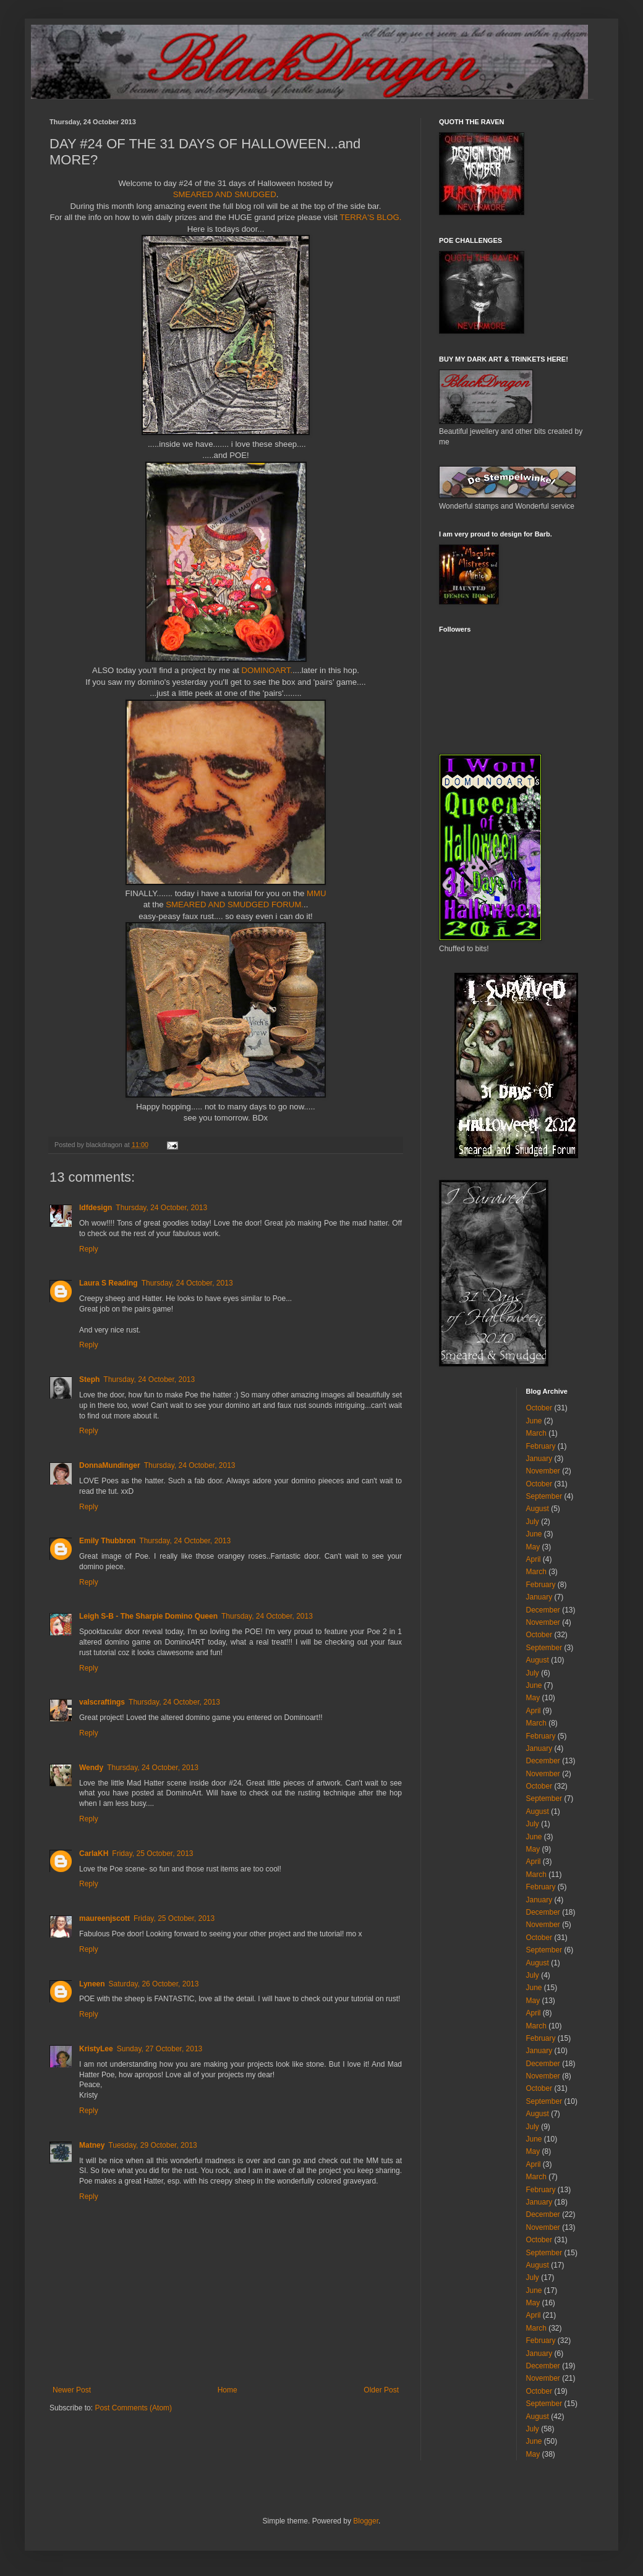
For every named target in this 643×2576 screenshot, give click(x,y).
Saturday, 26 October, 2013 (154, 1984)
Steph (89, 1379)
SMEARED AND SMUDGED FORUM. (235, 904)
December (543, 1610)
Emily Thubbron (107, 1540)
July (532, 1521)
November (543, 1471)
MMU (317, 893)
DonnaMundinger (109, 1465)
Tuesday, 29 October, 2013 (152, 2145)
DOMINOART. (267, 670)
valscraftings (102, 1702)
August (537, 1508)
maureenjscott (104, 1918)
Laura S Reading (108, 1283)
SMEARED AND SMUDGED (224, 194)
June (534, 1421)
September (544, 1496)
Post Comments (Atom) (133, 2408)
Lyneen (92, 1984)
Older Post (381, 2390)
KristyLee (96, 2048)
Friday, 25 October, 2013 (152, 1853)
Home (227, 2390)
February (541, 1446)
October (539, 1408)
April (533, 1559)
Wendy (91, 1767)
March (536, 1433)
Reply (88, 1249)
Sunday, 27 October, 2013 (160, 2048)
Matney (91, 2145)
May (533, 1547)
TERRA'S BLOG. (370, 217)
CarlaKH (93, 1853)
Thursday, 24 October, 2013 (161, 1207)
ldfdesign (95, 1207)
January (539, 1458)
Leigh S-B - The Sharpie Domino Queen (148, 1616)
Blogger (365, 2521)
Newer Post (72, 2390)
